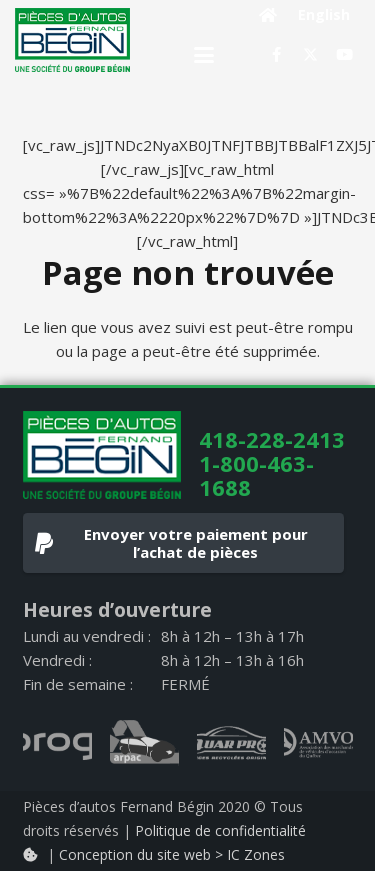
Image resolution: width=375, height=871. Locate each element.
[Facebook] (277, 55)
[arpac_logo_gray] (144, 743)
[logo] (72, 40)
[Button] (268, 15)
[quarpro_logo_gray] (231, 743)
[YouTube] (345, 55)
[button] (204, 55)
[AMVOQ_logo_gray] (318, 743)
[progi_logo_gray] (57, 743)
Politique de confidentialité (220, 830)
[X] (311, 55)
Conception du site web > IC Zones (172, 854)
